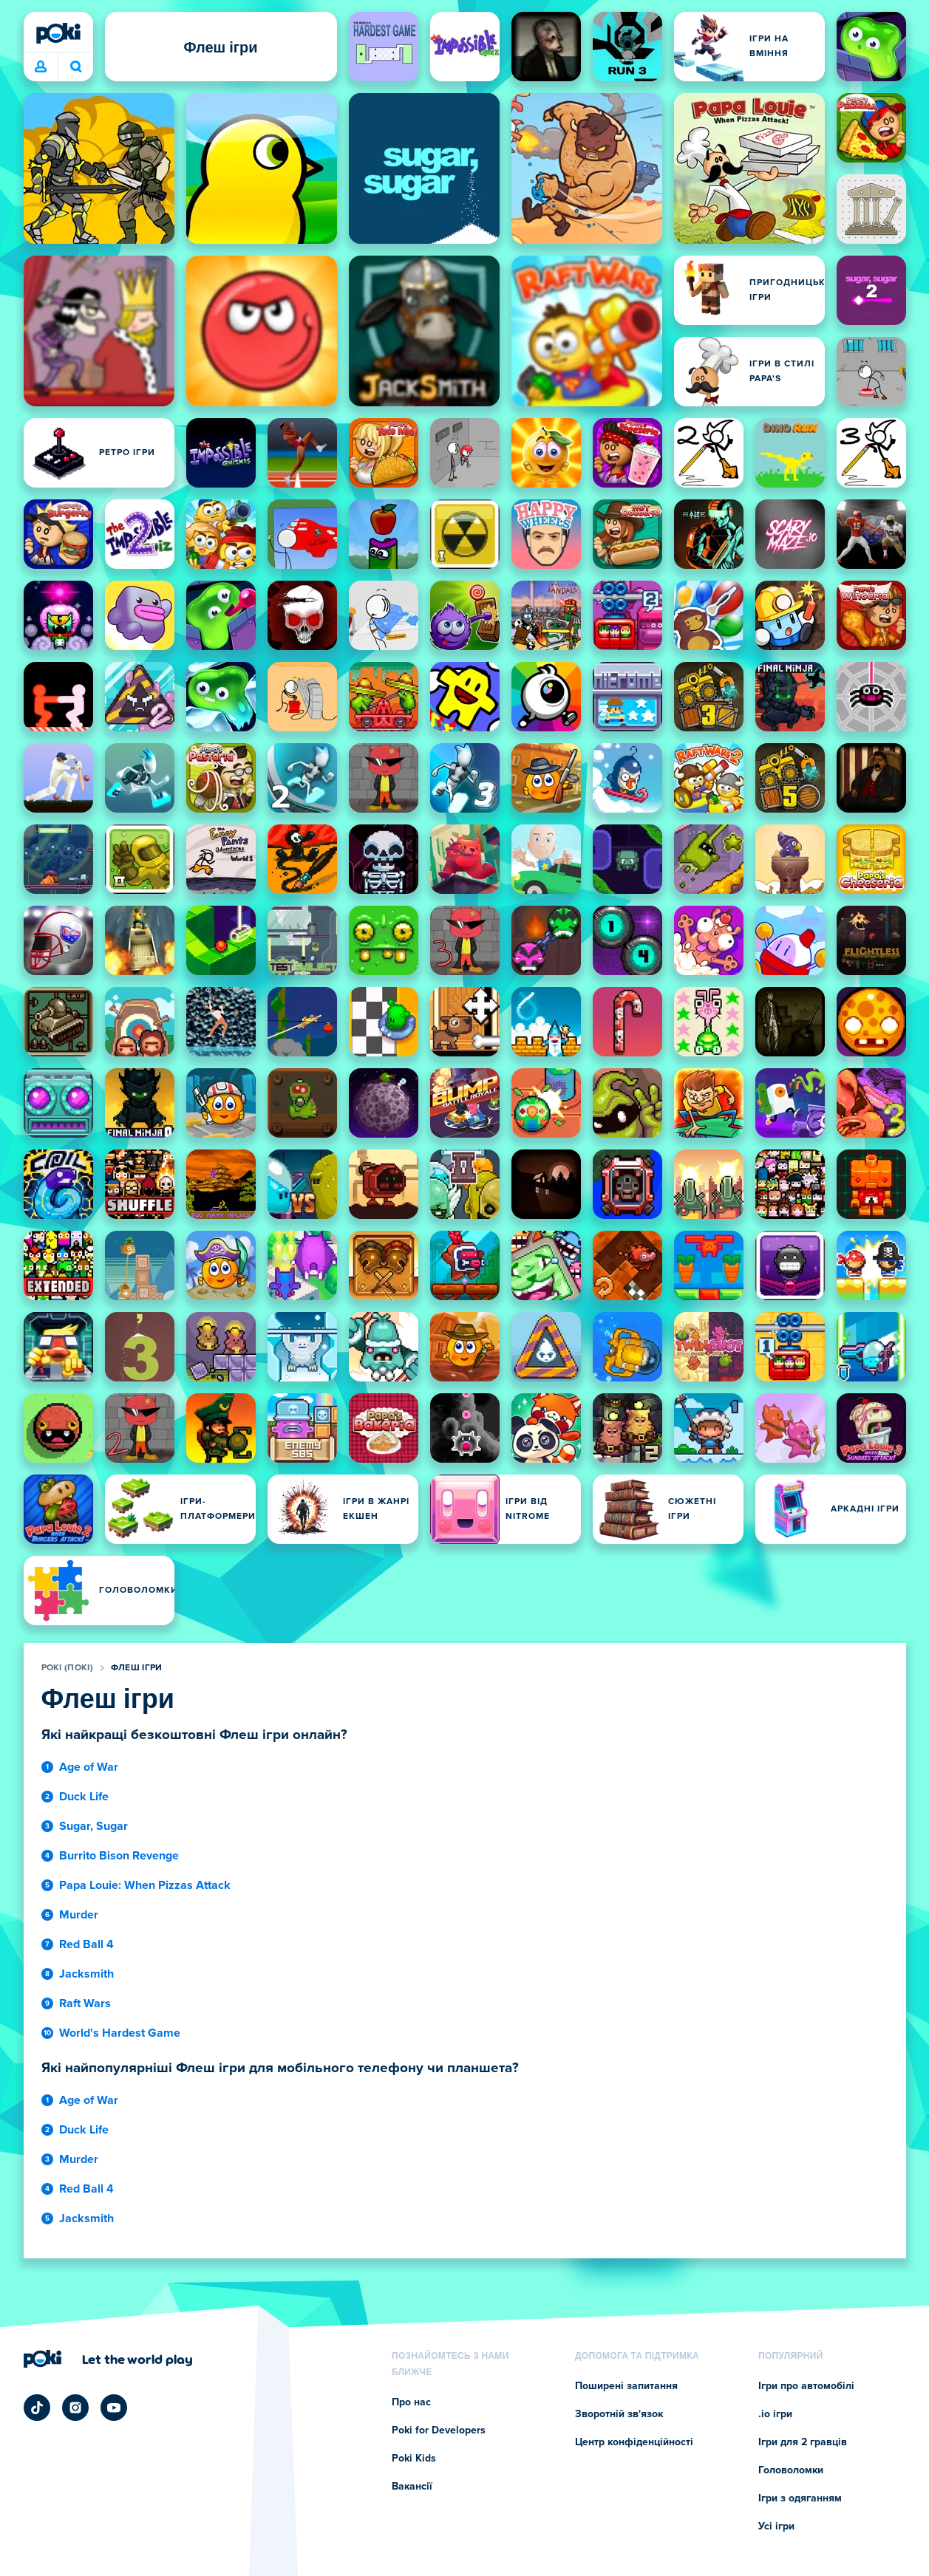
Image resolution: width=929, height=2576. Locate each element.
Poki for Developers (439, 2430)
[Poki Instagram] (75, 2407)
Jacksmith (86, 1974)
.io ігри (775, 2414)
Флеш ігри (137, 1668)
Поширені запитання (626, 2386)
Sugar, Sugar (93, 1826)
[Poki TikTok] (37, 2407)
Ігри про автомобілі (806, 2386)
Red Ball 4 (86, 1944)
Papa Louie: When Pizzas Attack (145, 1885)
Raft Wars (85, 2003)
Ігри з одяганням (800, 2498)
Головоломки (790, 2470)
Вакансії (412, 2486)
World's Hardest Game (119, 2033)
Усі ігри (776, 2526)
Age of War (88, 1767)
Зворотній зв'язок (619, 2414)
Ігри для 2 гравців (802, 2442)
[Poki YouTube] (114, 2407)
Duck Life (84, 1797)
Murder (78, 1915)
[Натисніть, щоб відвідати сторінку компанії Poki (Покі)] (108, 2359)
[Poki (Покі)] (58, 33)
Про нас (411, 2402)
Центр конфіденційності (634, 2442)
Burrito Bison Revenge (119, 1856)
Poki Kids (414, 2458)
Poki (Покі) (67, 1668)
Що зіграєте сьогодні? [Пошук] (76, 66)
